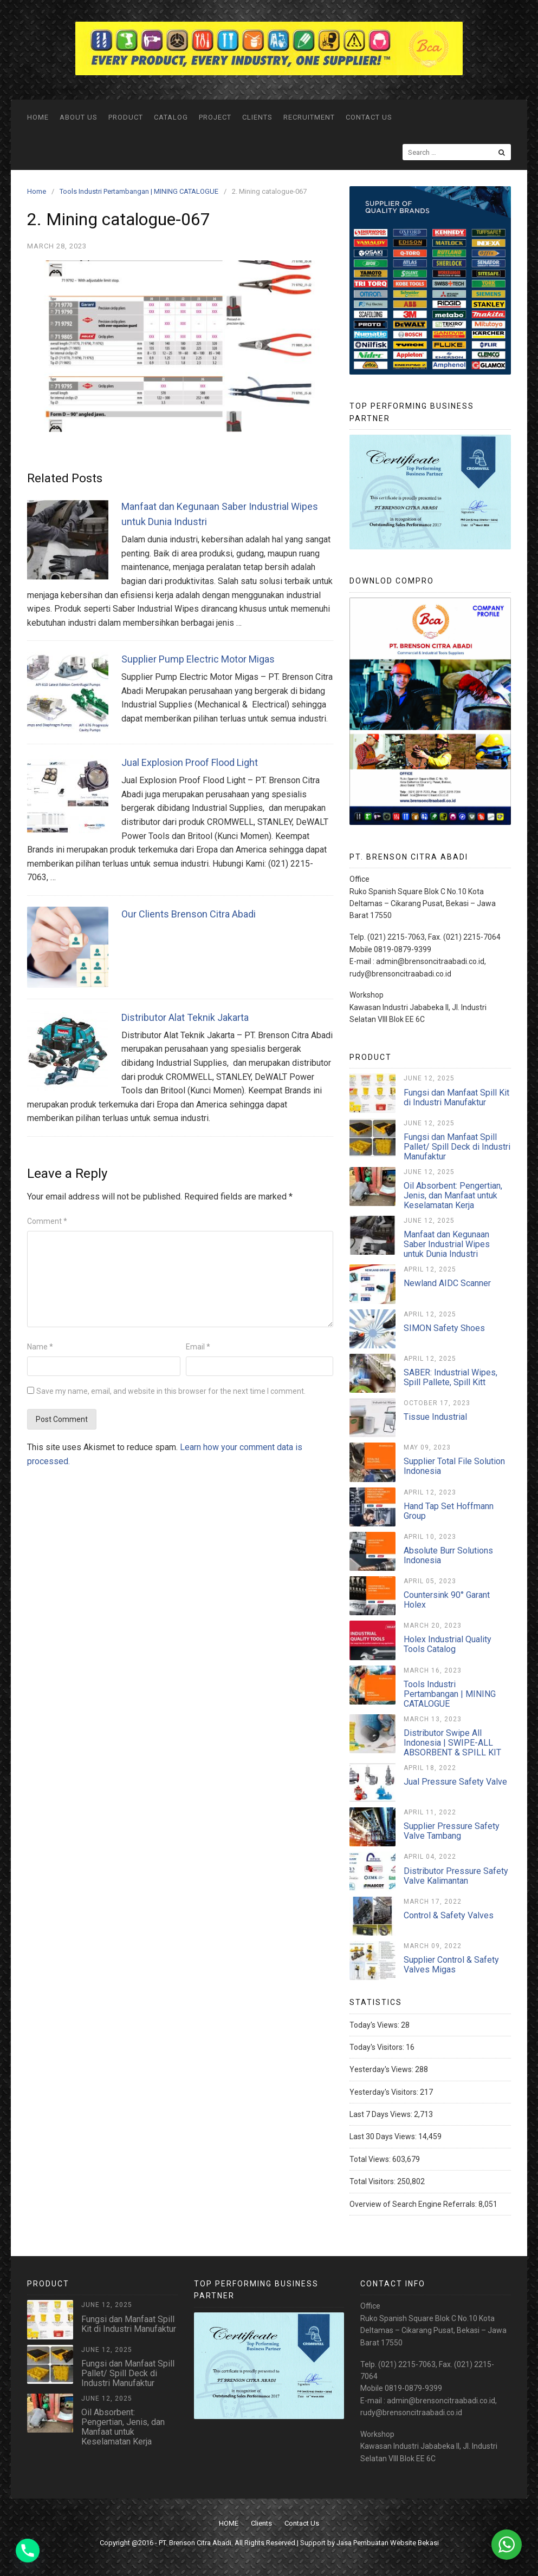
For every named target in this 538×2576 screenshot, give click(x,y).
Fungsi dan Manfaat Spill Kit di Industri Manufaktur (456, 1097)
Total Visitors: (373, 2181)
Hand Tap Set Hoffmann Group (449, 1511)
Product (125, 117)
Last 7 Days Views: (381, 2114)
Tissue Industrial (435, 1417)
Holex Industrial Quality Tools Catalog (447, 1644)
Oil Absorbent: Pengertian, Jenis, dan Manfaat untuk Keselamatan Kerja (453, 1195)
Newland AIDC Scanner (447, 1283)
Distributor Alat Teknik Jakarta (185, 1017)
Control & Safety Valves (449, 1915)
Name (40, 1346)
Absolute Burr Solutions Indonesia (448, 1555)
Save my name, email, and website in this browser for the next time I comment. (171, 1391)
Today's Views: (375, 2025)
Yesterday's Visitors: (384, 2092)
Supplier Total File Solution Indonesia (454, 1466)
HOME (38, 117)
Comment (47, 1221)
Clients (257, 117)
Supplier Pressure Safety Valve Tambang (452, 1831)
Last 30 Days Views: (383, 2136)
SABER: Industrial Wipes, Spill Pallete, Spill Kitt (450, 1377)
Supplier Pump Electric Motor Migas (198, 659)
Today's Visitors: (377, 2047)
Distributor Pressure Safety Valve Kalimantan (456, 1876)
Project (215, 117)
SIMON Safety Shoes (444, 1328)
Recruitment (309, 117)
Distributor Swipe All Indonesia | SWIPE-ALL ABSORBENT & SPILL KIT (452, 1743)
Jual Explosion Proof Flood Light (189, 762)
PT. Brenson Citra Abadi (195, 2543)
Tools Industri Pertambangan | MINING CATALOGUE (450, 1694)
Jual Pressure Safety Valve (455, 1782)
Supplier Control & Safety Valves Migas (451, 1965)
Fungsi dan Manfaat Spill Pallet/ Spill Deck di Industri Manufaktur (457, 1147)
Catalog (171, 117)
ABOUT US (79, 117)
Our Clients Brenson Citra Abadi (188, 914)
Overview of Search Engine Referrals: (413, 2204)
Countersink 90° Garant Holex (447, 1600)
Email (198, 1346)
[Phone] (28, 2550)
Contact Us (369, 117)
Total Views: (370, 2159)
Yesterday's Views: (382, 2069)
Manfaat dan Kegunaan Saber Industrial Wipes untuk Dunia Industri (447, 1244)
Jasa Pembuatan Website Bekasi (387, 2543)
